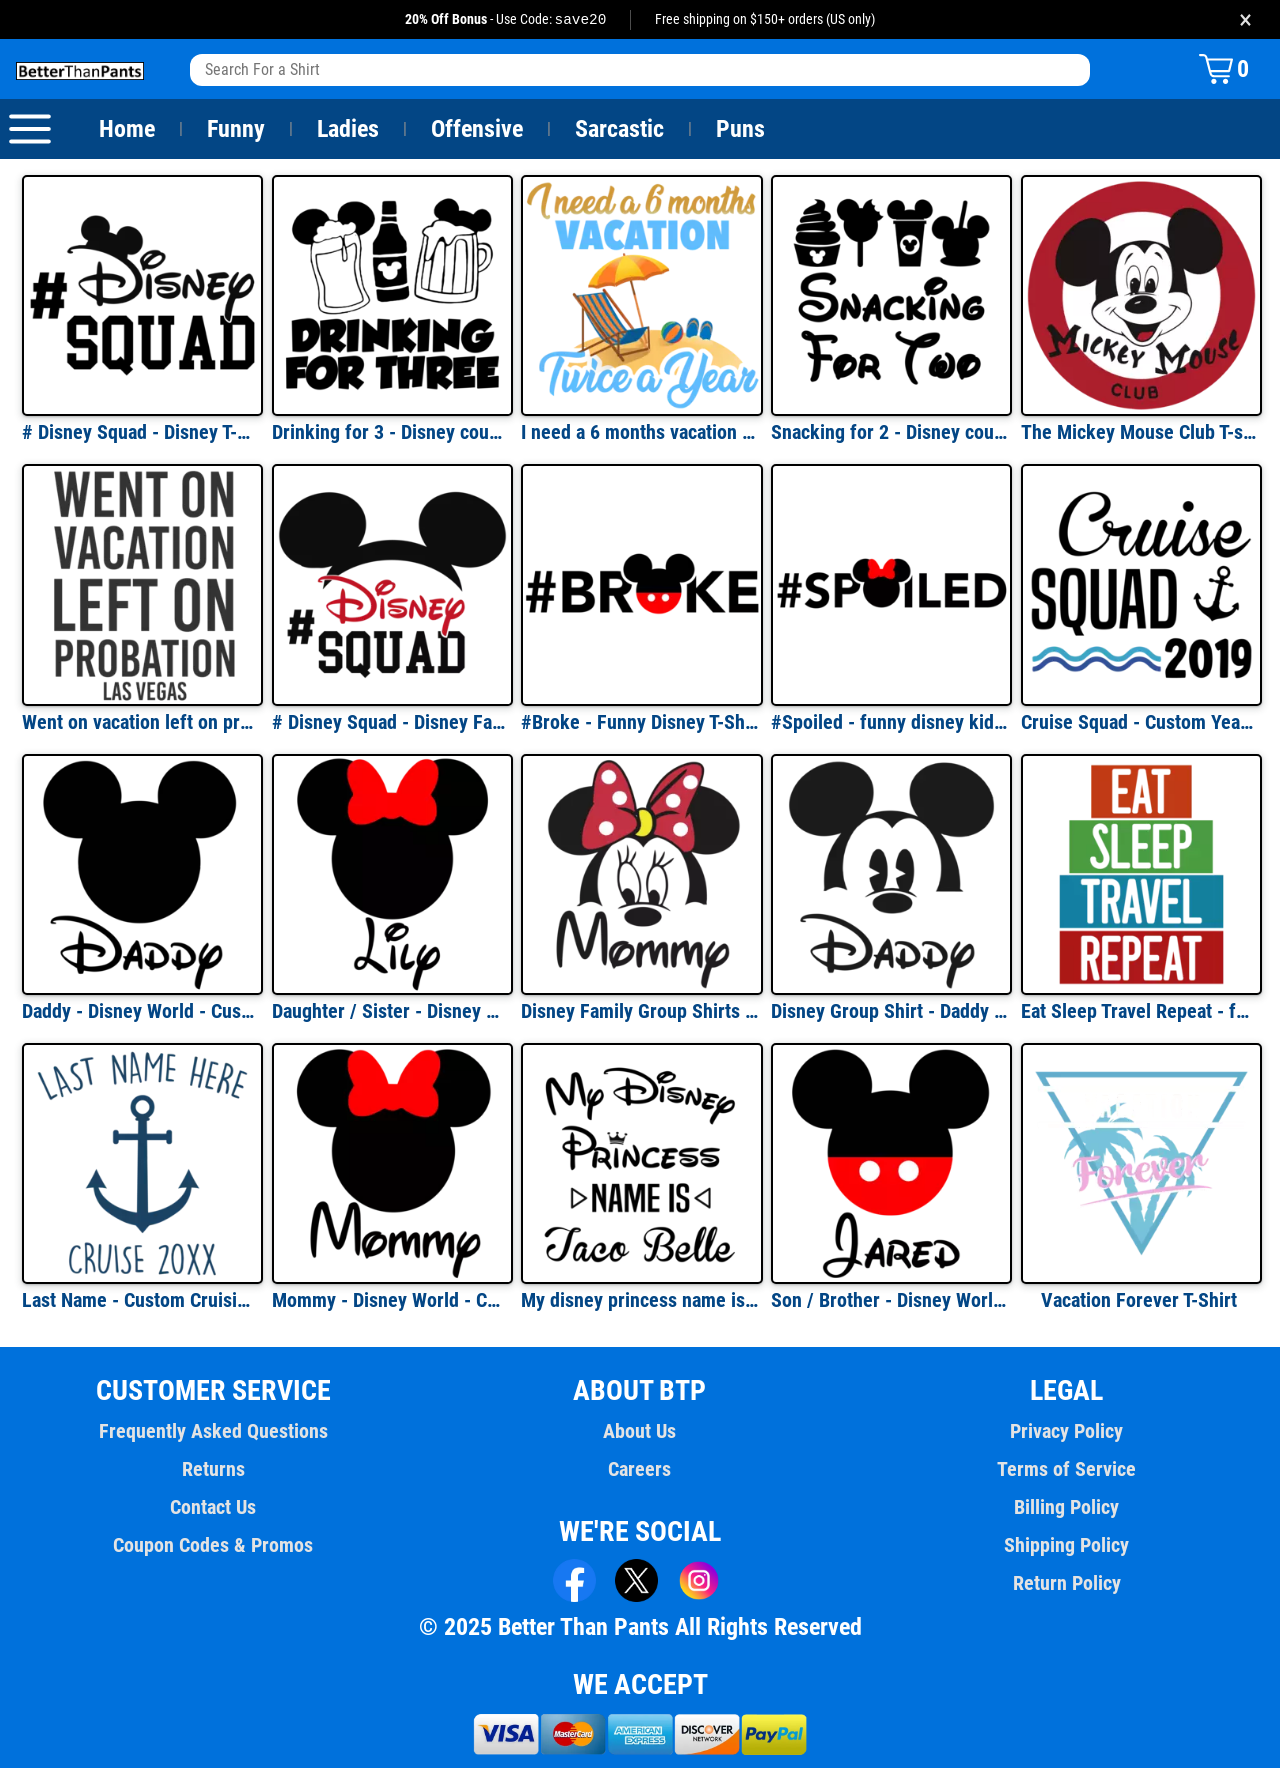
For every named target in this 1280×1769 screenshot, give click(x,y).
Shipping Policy (1066, 1546)
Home (127, 130)
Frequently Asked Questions (213, 1432)
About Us (640, 1432)
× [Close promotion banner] (1245, 19)
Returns (213, 1470)
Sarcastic (620, 130)
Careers (640, 1470)
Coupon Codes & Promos (214, 1546)
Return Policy (1066, 1584)
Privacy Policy (1066, 1432)
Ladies (347, 130)
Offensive (477, 130)
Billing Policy (1066, 1508)
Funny (235, 130)
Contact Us (213, 1508)
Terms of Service (1067, 1470)
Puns (741, 130)
